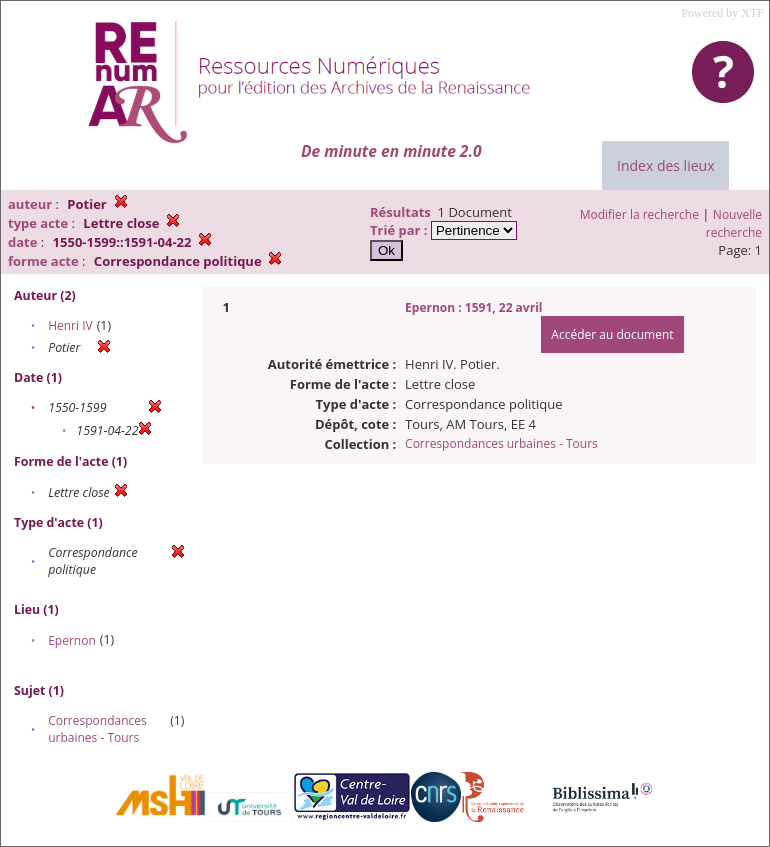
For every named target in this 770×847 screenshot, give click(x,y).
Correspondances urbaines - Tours (97, 729)
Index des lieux (665, 165)
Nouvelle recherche (734, 223)
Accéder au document (612, 334)
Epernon (72, 640)
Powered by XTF (722, 13)
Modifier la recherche (639, 214)
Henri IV (70, 325)
